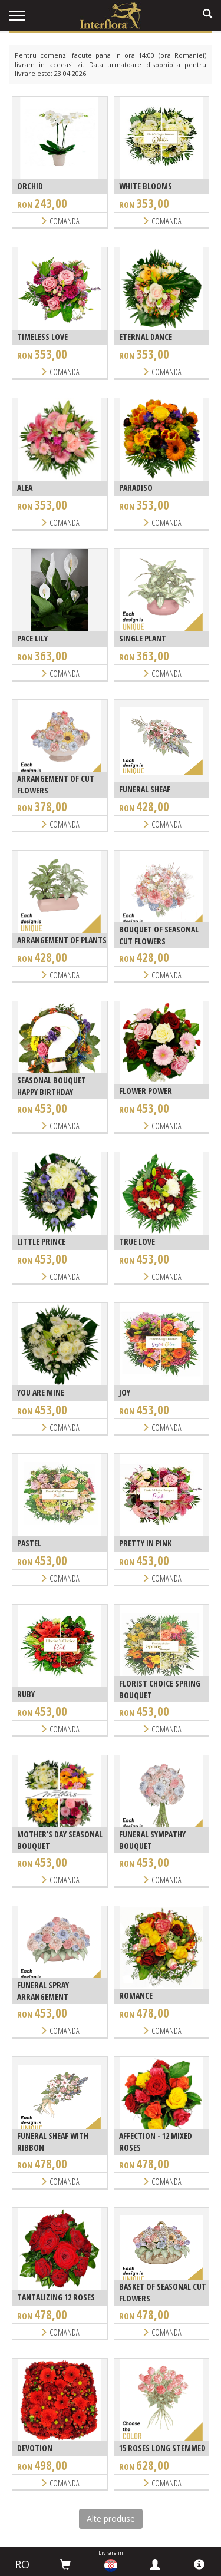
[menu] (17, 16)
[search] (207, 14)
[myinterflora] (155, 2564)
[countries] (110, 2565)
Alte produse (111, 2518)
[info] (199, 2564)
